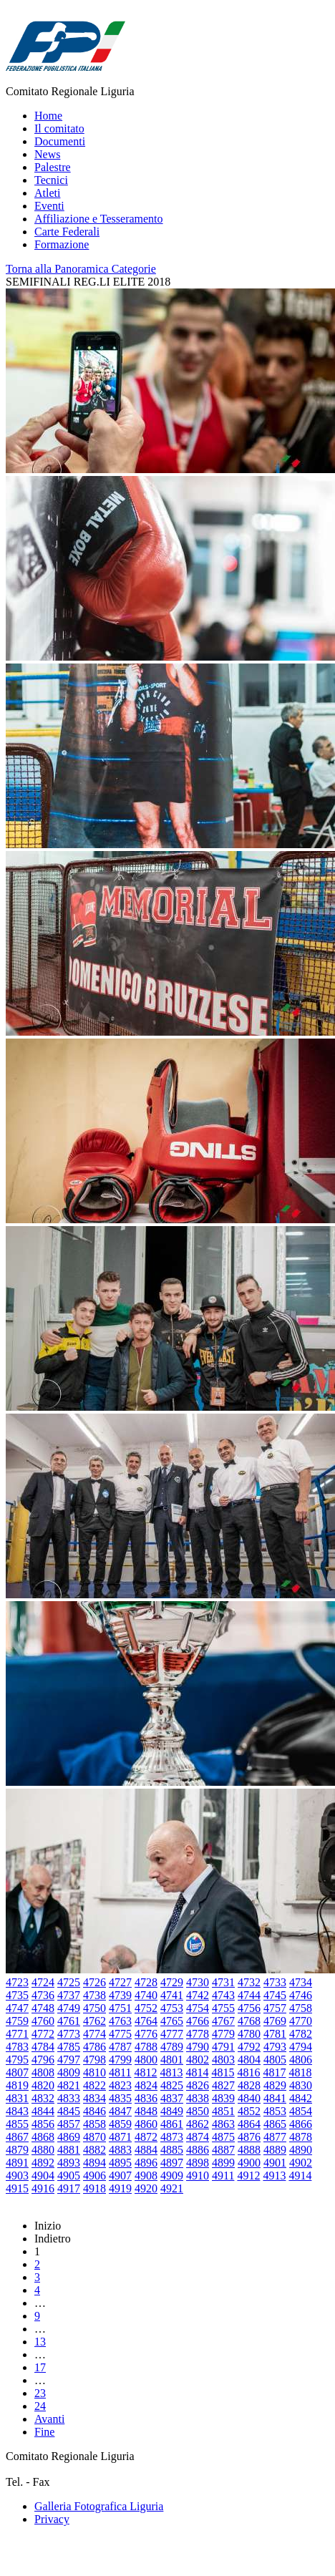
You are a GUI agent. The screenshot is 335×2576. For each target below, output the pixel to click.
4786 (94, 2047)
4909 (171, 2175)
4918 (94, 2188)
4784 (42, 2047)
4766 (197, 2021)
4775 (120, 2034)
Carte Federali (66, 231)
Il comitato (59, 128)
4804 (249, 2059)
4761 (68, 2021)
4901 (274, 2163)
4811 (120, 2072)
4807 (17, 2072)
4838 (197, 2098)
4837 (171, 2098)
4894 (94, 2163)
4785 (68, 2047)
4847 (120, 2111)
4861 (171, 2124)
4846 (94, 2111)
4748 (42, 2008)
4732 (249, 1982)
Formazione (61, 244)
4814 (196, 2072)
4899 (223, 2163)
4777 (171, 2034)
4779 (223, 2034)
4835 (120, 2098)
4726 (94, 1982)
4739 (120, 1995)
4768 (249, 2021)
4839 (223, 2098)
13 (40, 2342)
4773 (68, 2034)
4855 (17, 2124)
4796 (42, 2059)
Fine (44, 2432)
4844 (42, 2111)
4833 (68, 2098)
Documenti (59, 141)
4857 (68, 2124)
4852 (249, 2111)
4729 (171, 1982)
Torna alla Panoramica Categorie (81, 269)
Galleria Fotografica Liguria (98, 2506)
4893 (68, 2163)
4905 (68, 2175)
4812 (145, 2072)
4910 (197, 2175)
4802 (197, 2059)
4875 (223, 2137)
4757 (274, 2008)
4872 (146, 2137)
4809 (68, 2072)
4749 (68, 2008)
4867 (17, 2137)
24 (40, 2406)
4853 (274, 2111)
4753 (171, 2008)
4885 (171, 2150)
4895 (120, 2163)
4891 (17, 2163)
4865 (274, 2124)
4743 (223, 1995)
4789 (171, 2047)
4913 (274, 2175)
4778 (197, 2034)
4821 (68, 2085)
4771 (17, 2034)
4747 (17, 2008)
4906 (94, 2175)
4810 (94, 2072)
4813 (171, 2072)
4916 (42, 2188)
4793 (274, 2047)
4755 (223, 2008)
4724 (42, 1982)
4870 (94, 2137)
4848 (146, 2111)
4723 (17, 1982)
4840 (249, 2098)
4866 (300, 2124)
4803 (223, 2059)
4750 (94, 2008)
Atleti (47, 193)
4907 (120, 2175)
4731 (223, 1982)
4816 (248, 2072)
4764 (146, 2021)
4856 (42, 2124)
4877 (274, 2137)
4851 (223, 2111)
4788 (146, 2047)
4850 (197, 2111)
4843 (17, 2111)
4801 (171, 2059)
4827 (223, 2085)
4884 (146, 2150)
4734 (300, 1982)
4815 (222, 2072)
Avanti (49, 2419)
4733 (274, 1982)
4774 (94, 2034)
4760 (42, 2021)
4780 (249, 2034)
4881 (68, 2150)
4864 (249, 2124)
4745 (274, 1995)
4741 (171, 1995)
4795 (17, 2059)
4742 (197, 1995)
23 (40, 2393)
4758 (300, 2008)
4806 (300, 2059)
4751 (120, 2008)
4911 (223, 2175)
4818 (299, 2072)
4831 (17, 2098)
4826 (197, 2085)
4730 (197, 1982)
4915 (17, 2188)
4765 (171, 2021)
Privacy (51, 2519)
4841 (274, 2098)
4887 (223, 2150)
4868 (42, 2137)
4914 (299, 2175)
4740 (146, 1995)
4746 (300, 1995)
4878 (300, 2137)
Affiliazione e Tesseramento (98, 219)
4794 (300, 2047)
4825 (171, 2085)
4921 (171, 2188)
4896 (146, 2163)
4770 (300, 2021)
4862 (197, 2124)
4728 (146, 1982)
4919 (120, 2188)
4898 (197, 2163)
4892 (42, 2163)
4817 (274, 2072)
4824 (146, 2085)
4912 (248, 2175)
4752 (146, 2008)
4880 (42, 2150)
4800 (146, 2059)
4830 (300, 2085)
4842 (300, 2098)
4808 (42, 2072)
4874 (197, 2137)
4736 (42, 1995)
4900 (249, 2163)
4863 (223, 2124)
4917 (68, 2188)
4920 (146, 2188)
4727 (120, 1982)
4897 (171, 2163)
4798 (94, 2059)
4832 (42, 2098)
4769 (274, 2021)
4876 (249, 2137)
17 (40, 2367)
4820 (42, 2085)
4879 (17, 2150)
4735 (17, 1995)
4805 (274, 2059)
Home (48, 116)
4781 (274, 2034)
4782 (300, 2034)
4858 (94, 2124)
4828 (249, 2085)
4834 (94, 2098)
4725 (68, 1982)
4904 (42, 2175)
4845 (68, 2111)
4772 (42, 2034)
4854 (300, 2111)
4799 (120, 2059)
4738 (94, 1995)
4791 (223, 2047)
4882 (94, 2150)
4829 (274, 2085)
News (47, 154)
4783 (17, 2047)
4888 (249, 2150)
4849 (171, 2111)
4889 (274, 2150)
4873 (171, 2137)
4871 (120, 2137)
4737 (68, 1995)
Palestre (52, 167)
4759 (17, 2021)
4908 (146, 2175)
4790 (197, 2047)
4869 (68, 2137)
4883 (120, 2150)
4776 (146, 2034)
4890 (300, 2150)
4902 (300, 2163)
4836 (146, 2098)
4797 (68, 2059)
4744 (249, 1995)
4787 (120, 2047)
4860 (146, 2124)
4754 (197, 2008)
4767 (223, 2021)
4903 (17, 2175)
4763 (120, 2021)
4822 (94, 2085)
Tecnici (51, 180)
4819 (17, 2085)
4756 (249, 2008)
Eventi (49, 206)
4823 (120, 2085)
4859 (120, 2124)
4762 (94, 2021)
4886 (197, 2150)
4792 (249, 2047)
